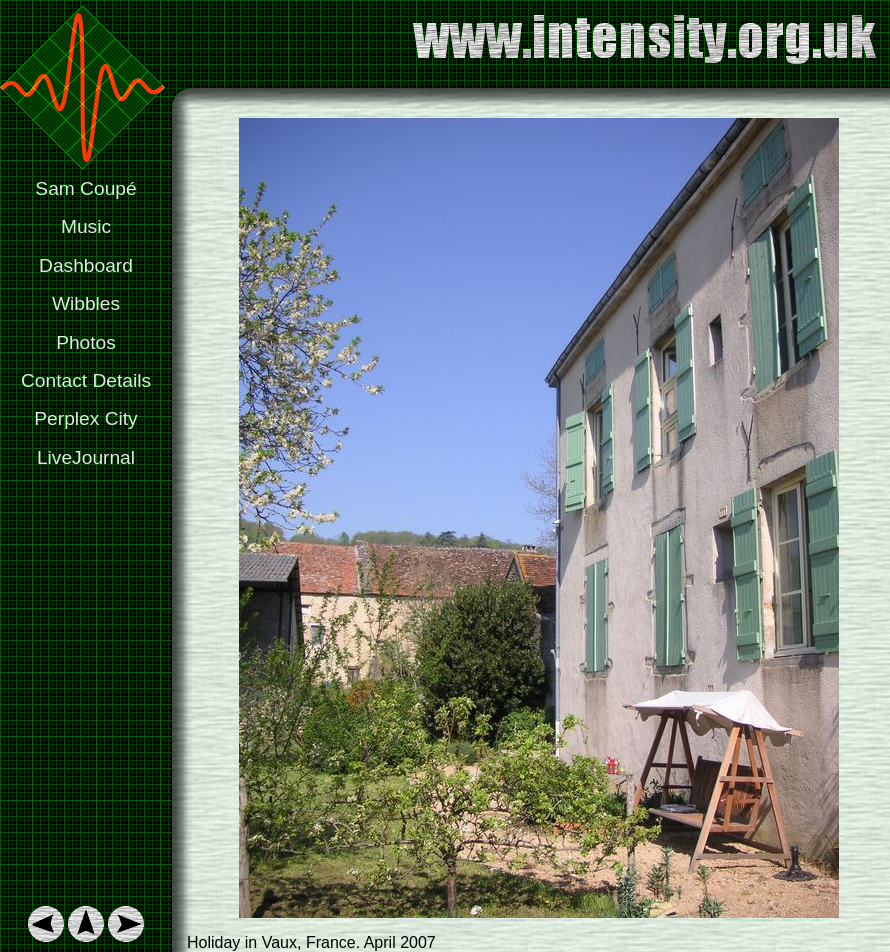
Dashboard (86, 265)
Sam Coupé (85, 188)
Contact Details (86, 380)
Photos (86, 342)
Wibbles (86, 303)
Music (86, 226)
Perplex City (85, 418)
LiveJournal (86, 457)
